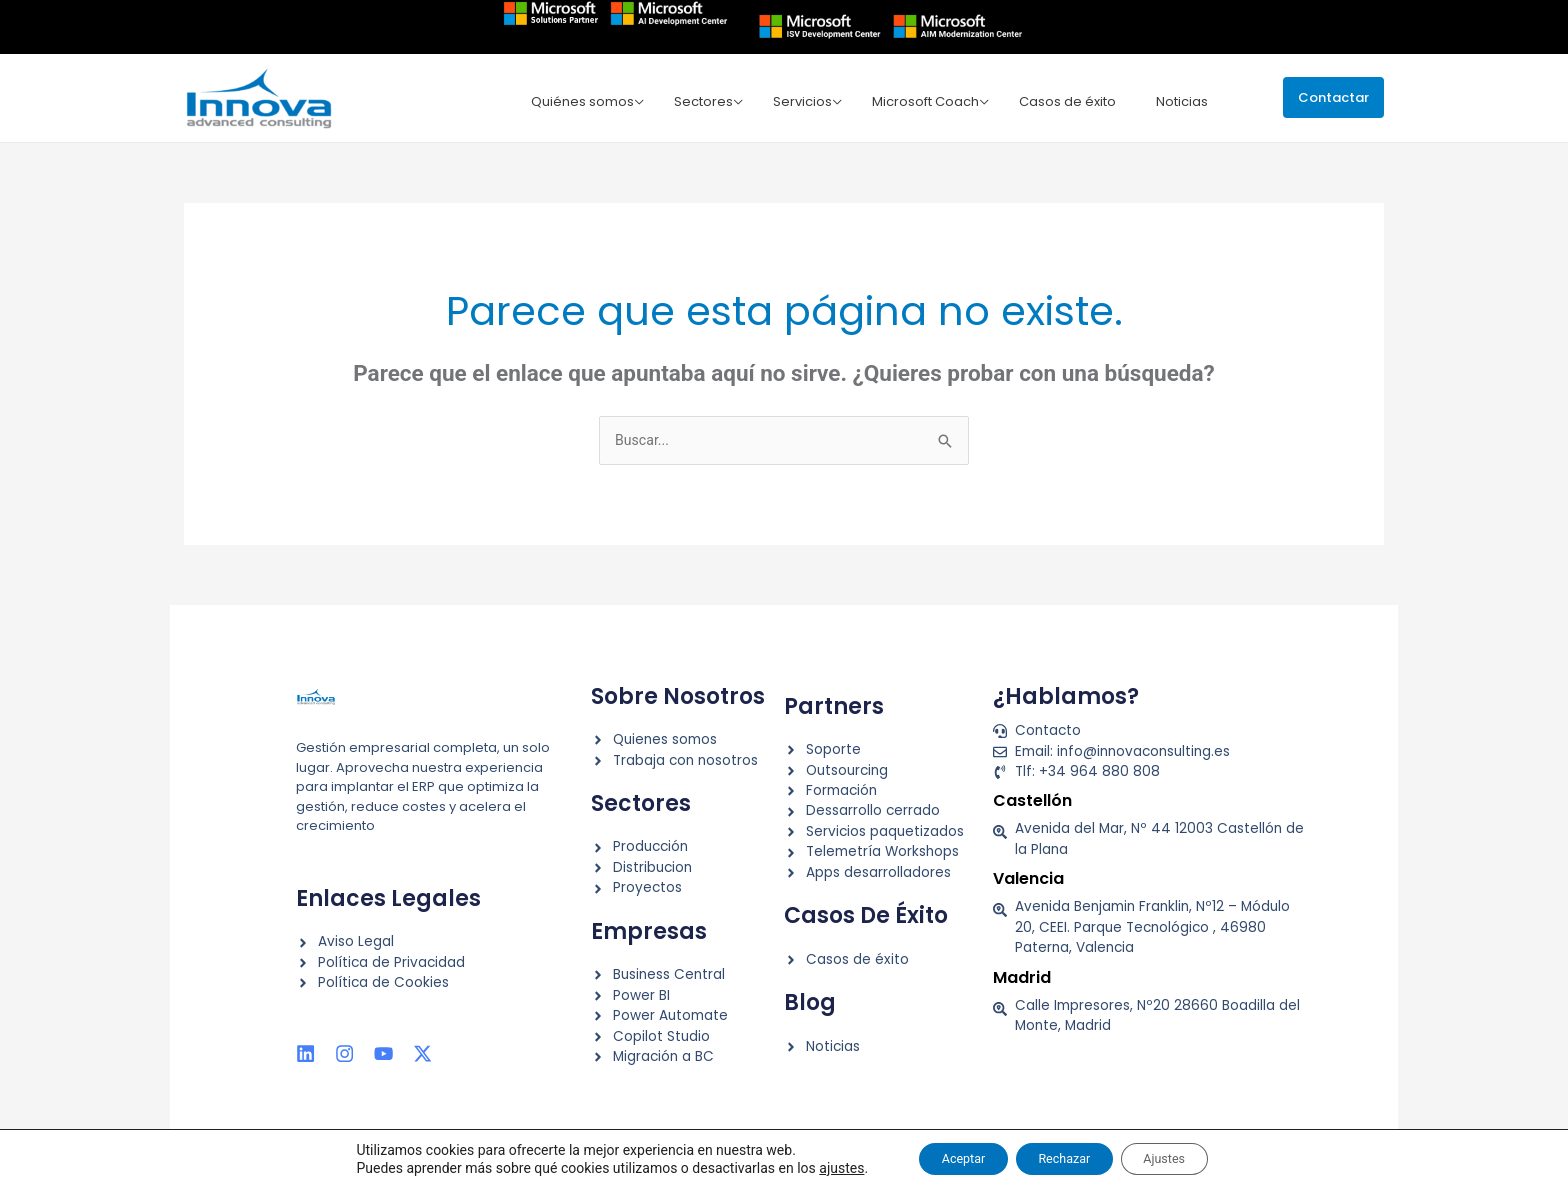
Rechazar (1064, 1158)
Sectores (718, 100)
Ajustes (1184, 1158)
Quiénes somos (601, 100)
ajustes (811, 1167)
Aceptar (943, 1158)
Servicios (813, 100)
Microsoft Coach (932, 100)
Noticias (1181, 100)
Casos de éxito (1070, 100)
